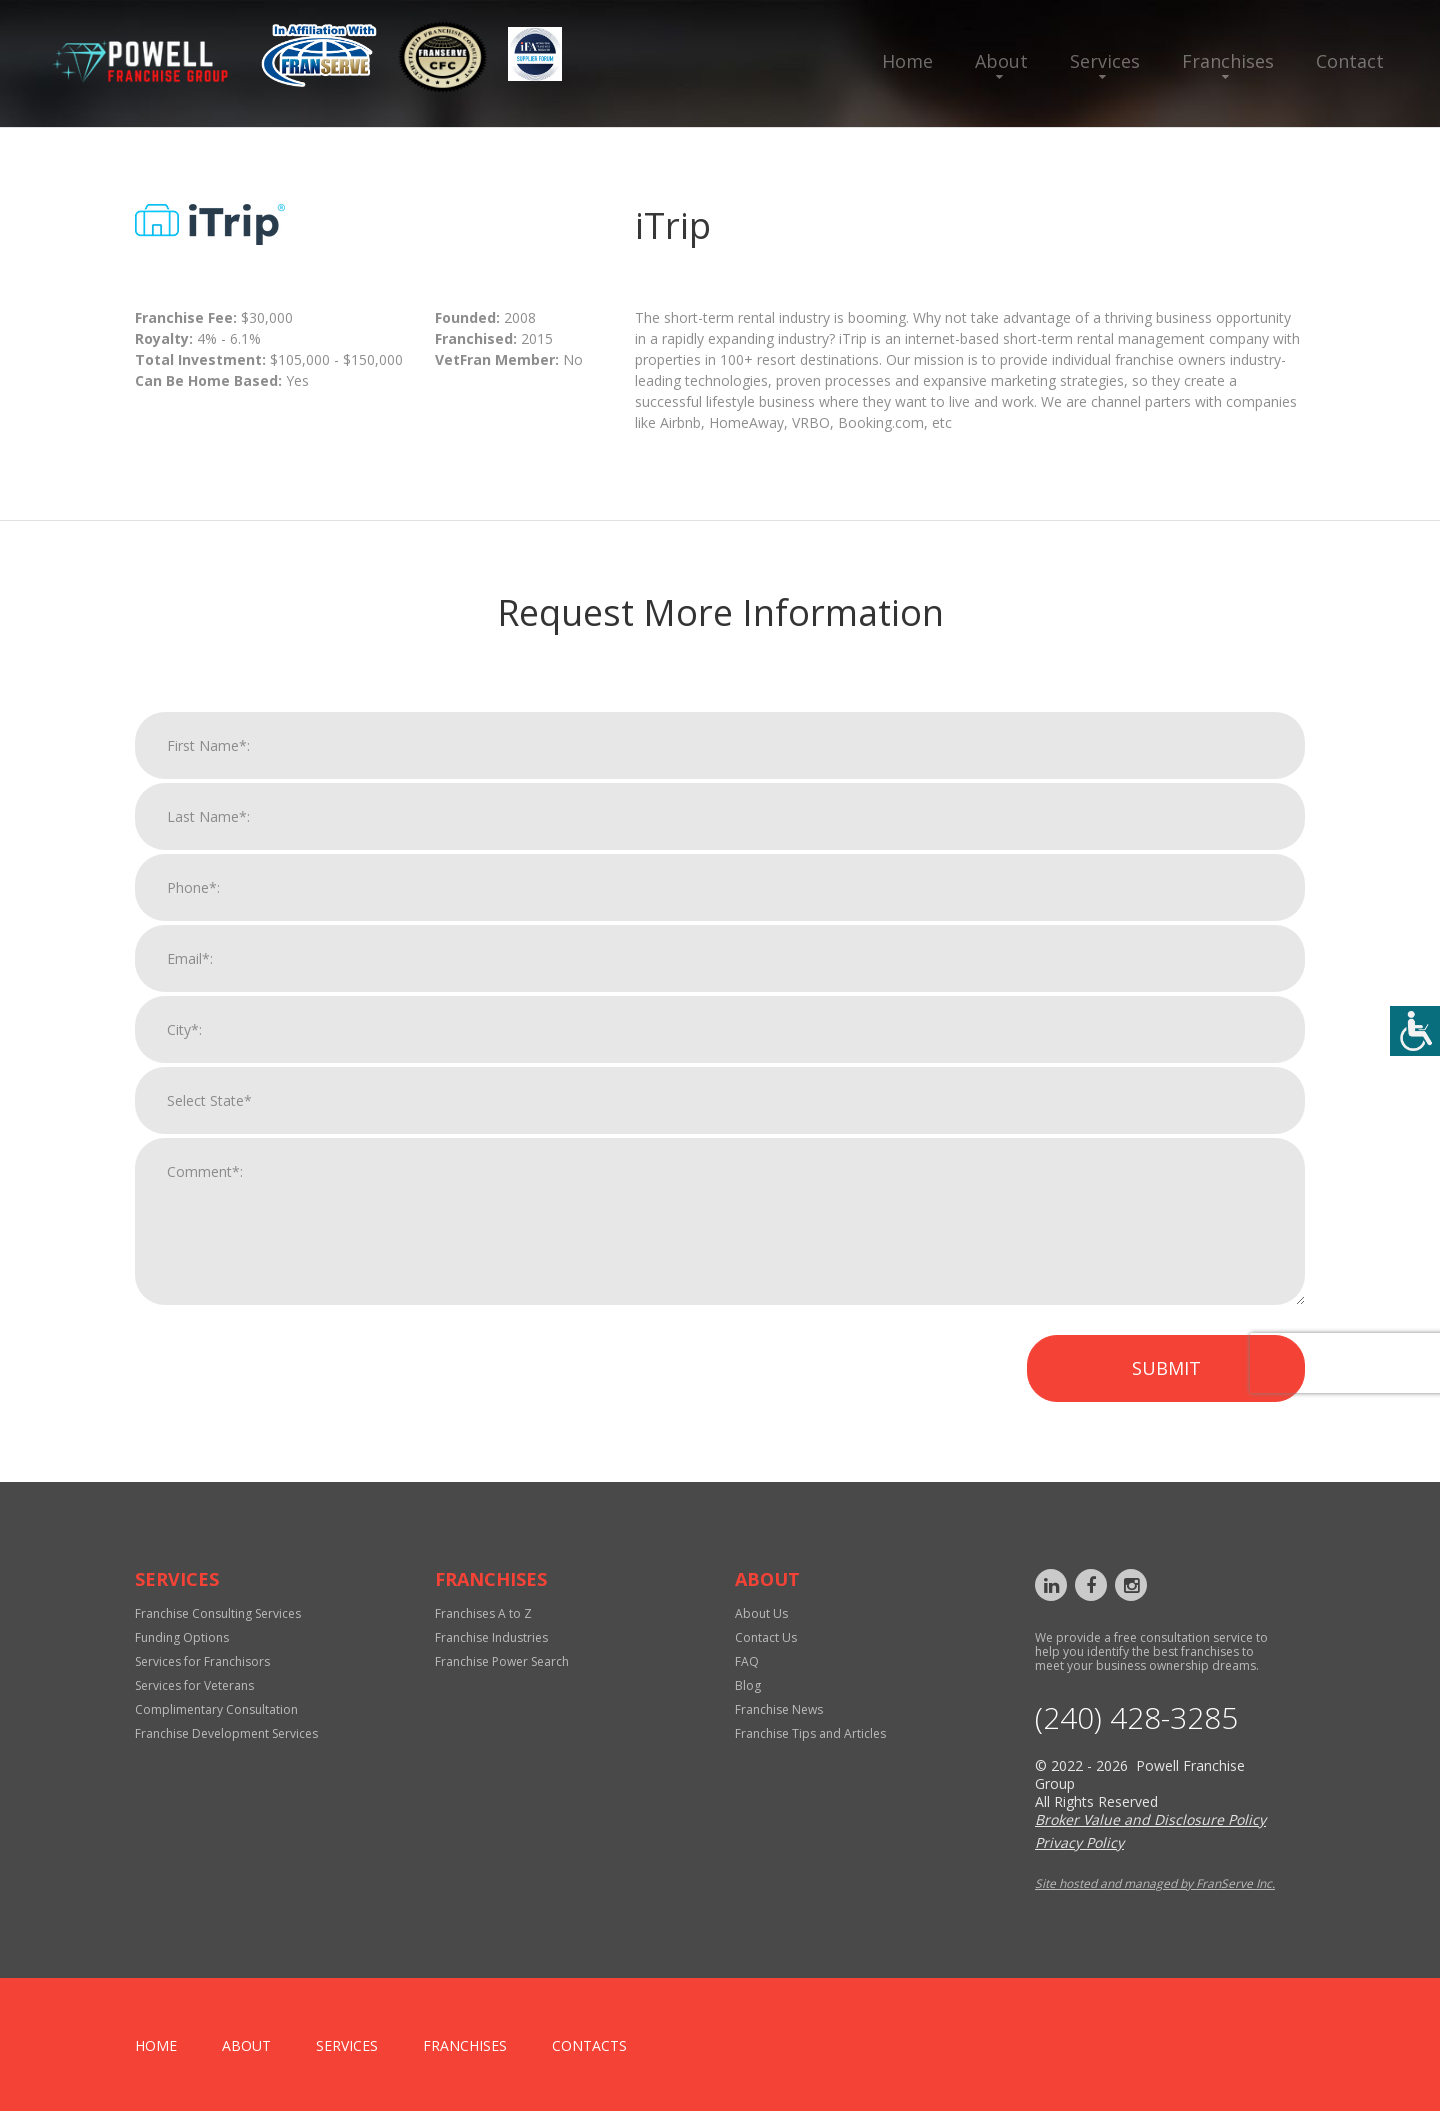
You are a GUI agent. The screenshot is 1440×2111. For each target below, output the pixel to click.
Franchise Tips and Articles (810, 1733)
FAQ (747, 1661)
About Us (761, 1613)
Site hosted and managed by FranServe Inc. (1155, 1883)
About (1001, 61)
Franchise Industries (491, 1637)
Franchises (1228, 61)
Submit (1166, 1385)
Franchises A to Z (483, 1613)
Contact (1350, 61)
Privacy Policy (1079, 1842)
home (156, 2045)
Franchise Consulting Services (218, 1613)
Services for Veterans (194, 1685)
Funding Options (182, 1637)
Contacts (589, 2045)
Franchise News (779, 1709)
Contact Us (766, 1637)
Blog (748, 1685)
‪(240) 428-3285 (1136, 1718)
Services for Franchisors (202, 1661)
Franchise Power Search (502, 1661)
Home (907, 61)
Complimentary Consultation (216, 1709)
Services (1105, 61)
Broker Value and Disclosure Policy (1150, 1819)
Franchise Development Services (226, 1733)
